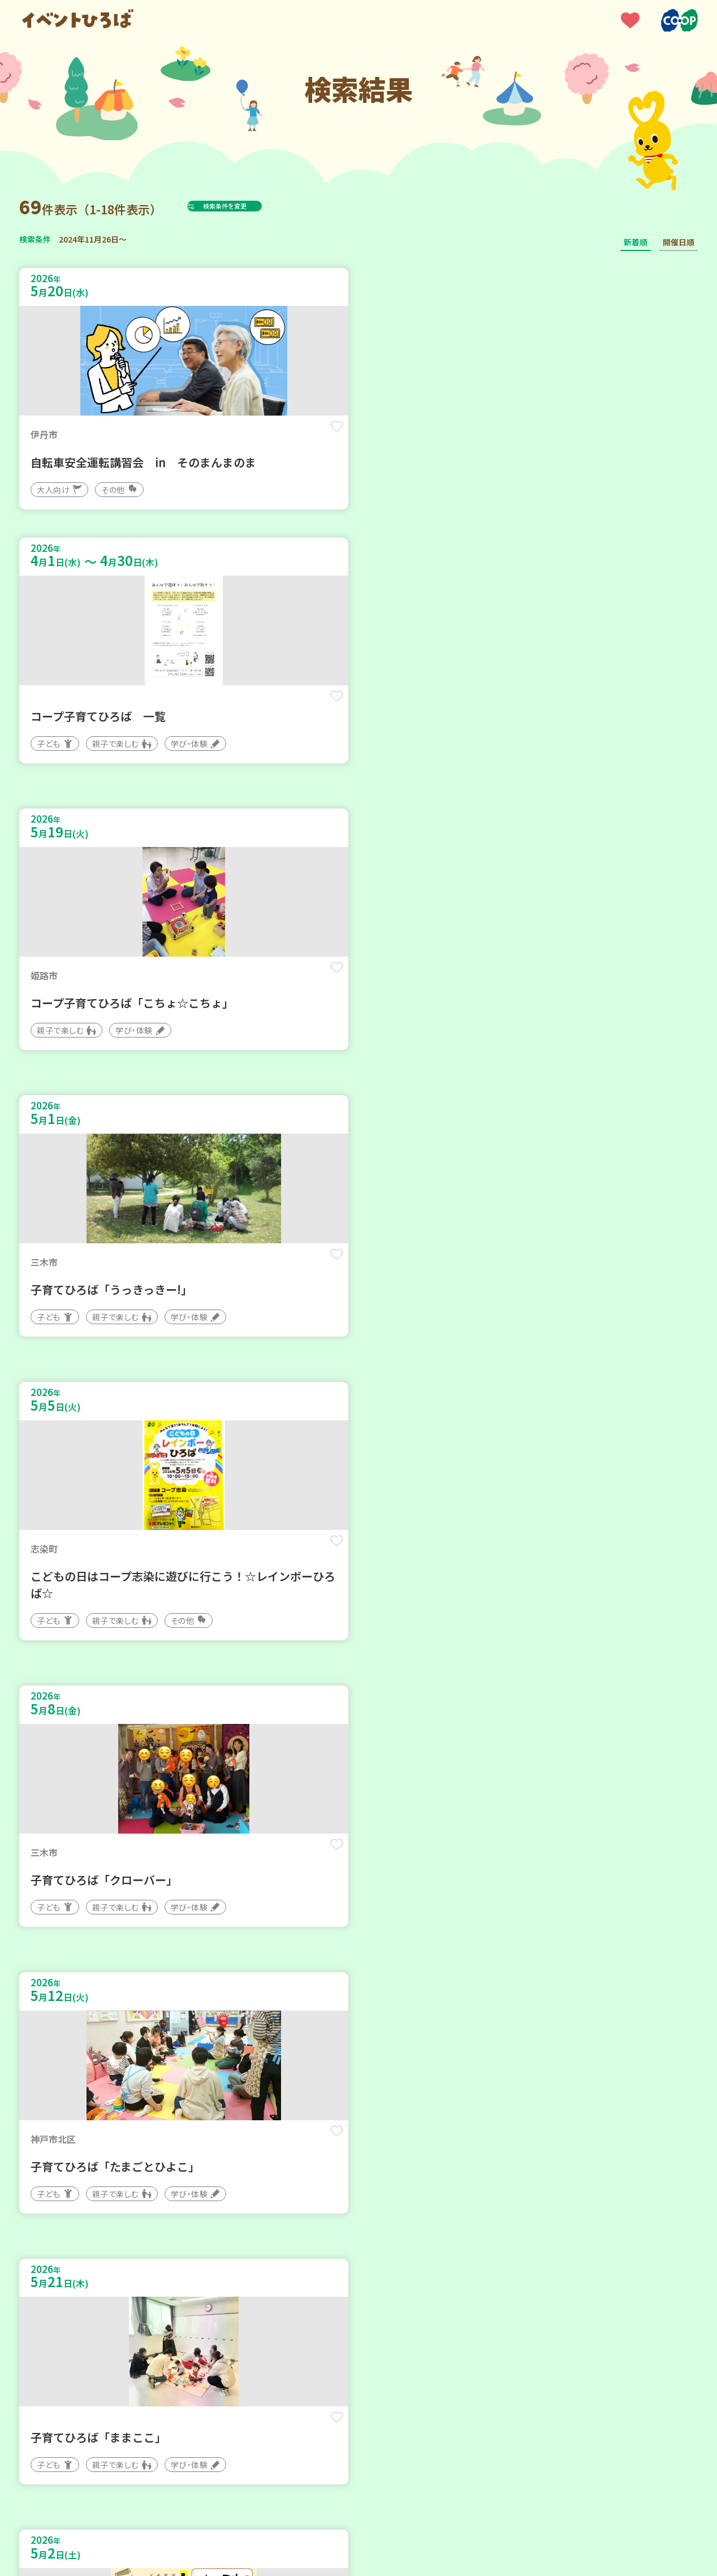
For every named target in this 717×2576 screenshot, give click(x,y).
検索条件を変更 (252, 206)
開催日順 (678, 242)
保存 (207, 436)
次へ (412, 2235)
